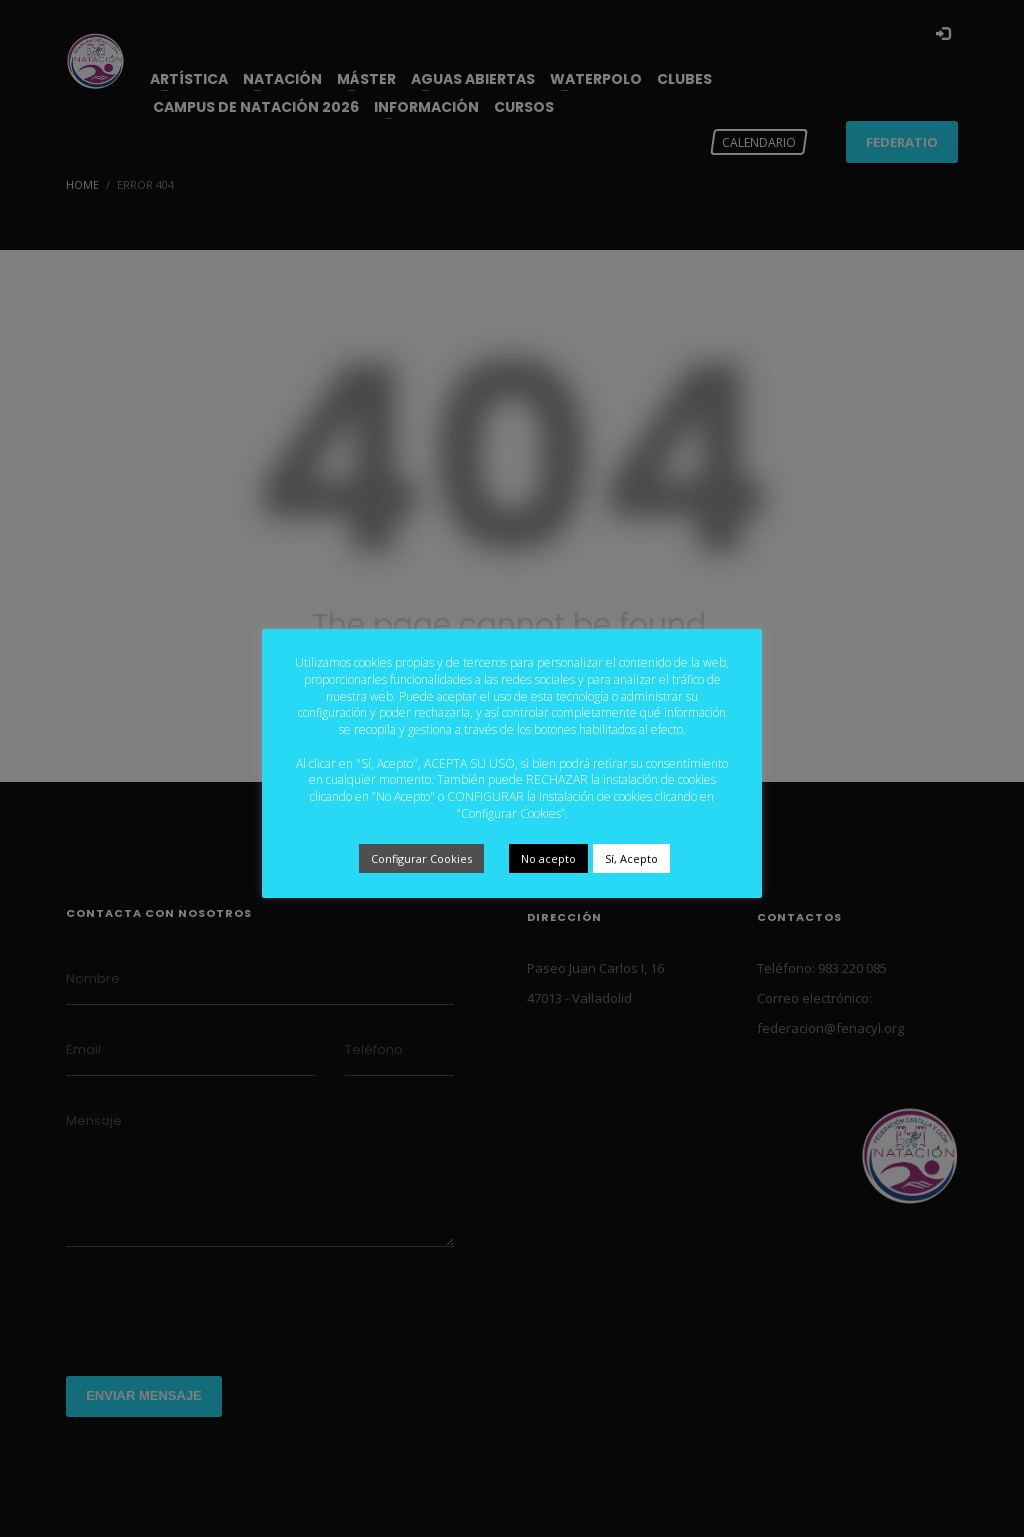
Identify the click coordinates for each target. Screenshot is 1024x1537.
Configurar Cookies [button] (421, 858)
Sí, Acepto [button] (631, 858)
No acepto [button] (548, 858)
